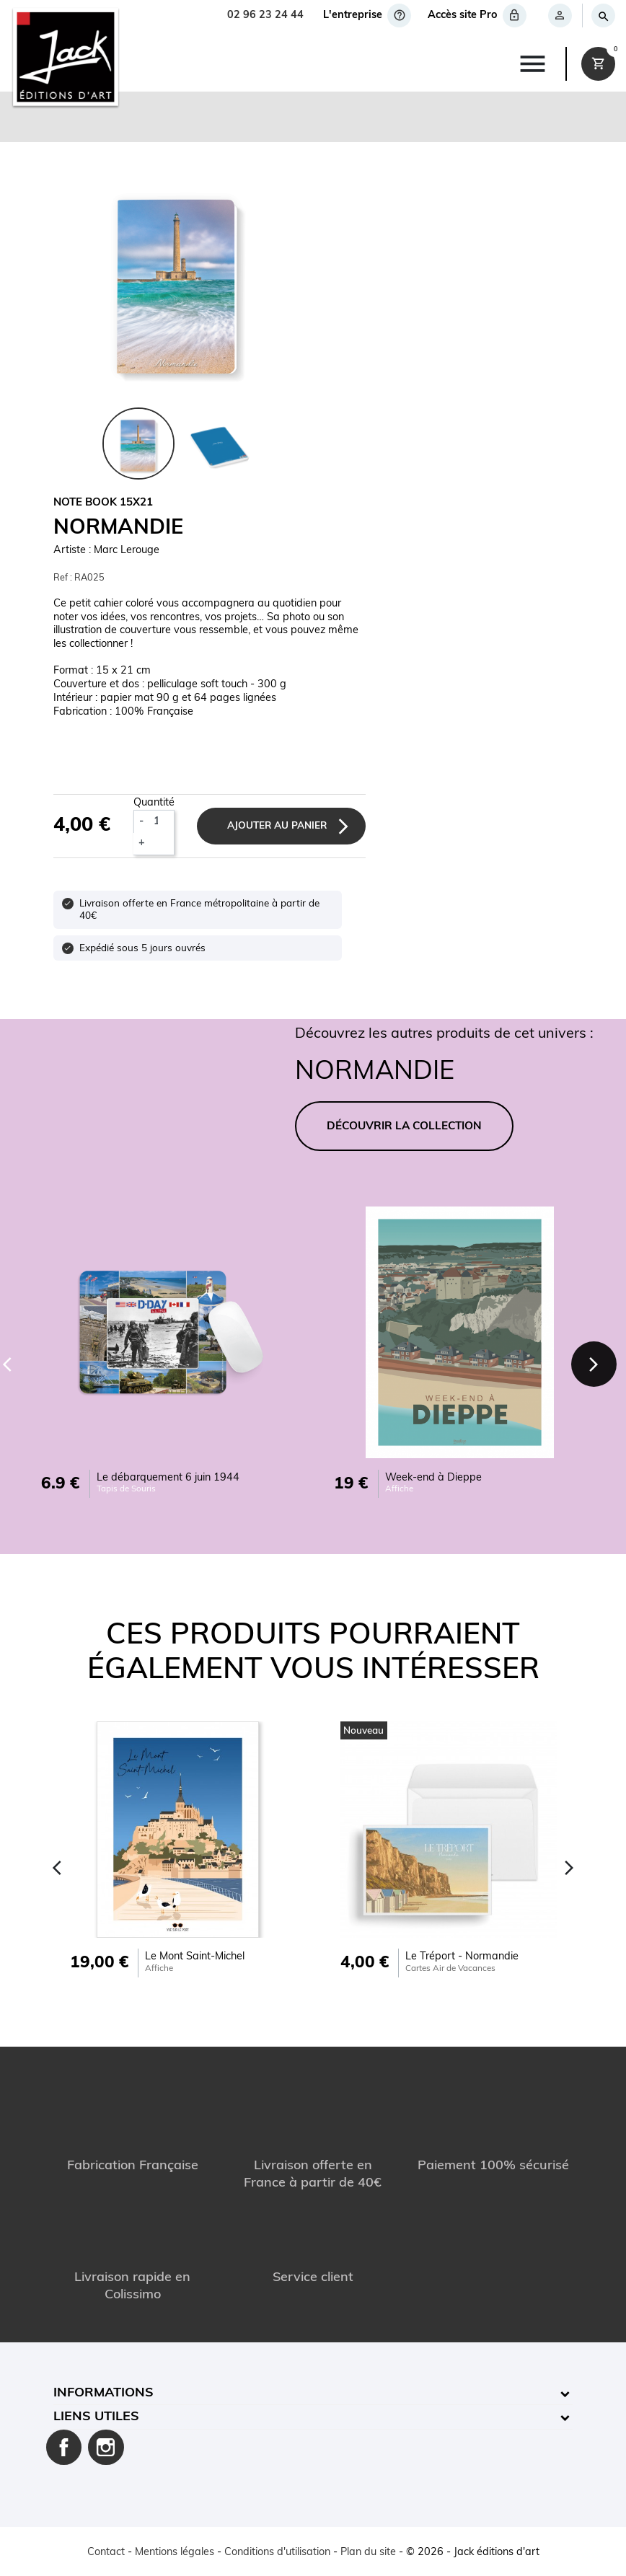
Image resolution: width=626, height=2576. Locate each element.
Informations (103, 2393)
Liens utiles (96, 2417)
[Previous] (57, 1867)
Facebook (64, 2448)
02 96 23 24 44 (265, 15)
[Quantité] (161, 821)
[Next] (594, 1364)
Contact (106, 2552)
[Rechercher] (602, 15)
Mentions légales (174, 2552)
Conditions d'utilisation (277, 2552)
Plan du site (368, 2552)
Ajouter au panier (277, 826)
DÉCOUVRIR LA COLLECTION (404, 1126)
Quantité (154, 803)
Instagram (106, 2448)
